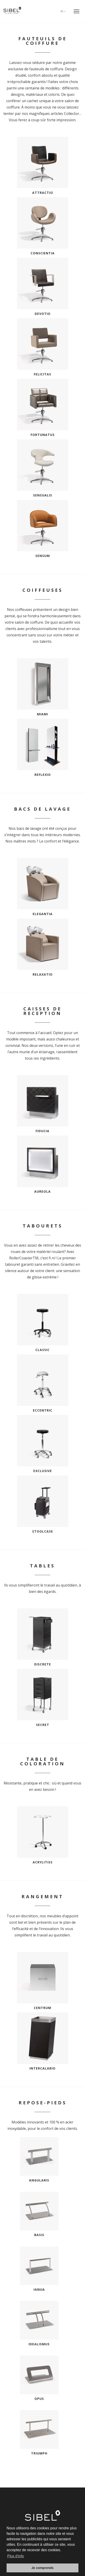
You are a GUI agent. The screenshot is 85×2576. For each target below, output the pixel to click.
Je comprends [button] (43, 2568)
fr (63, 11)
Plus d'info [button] (15, 2556)
